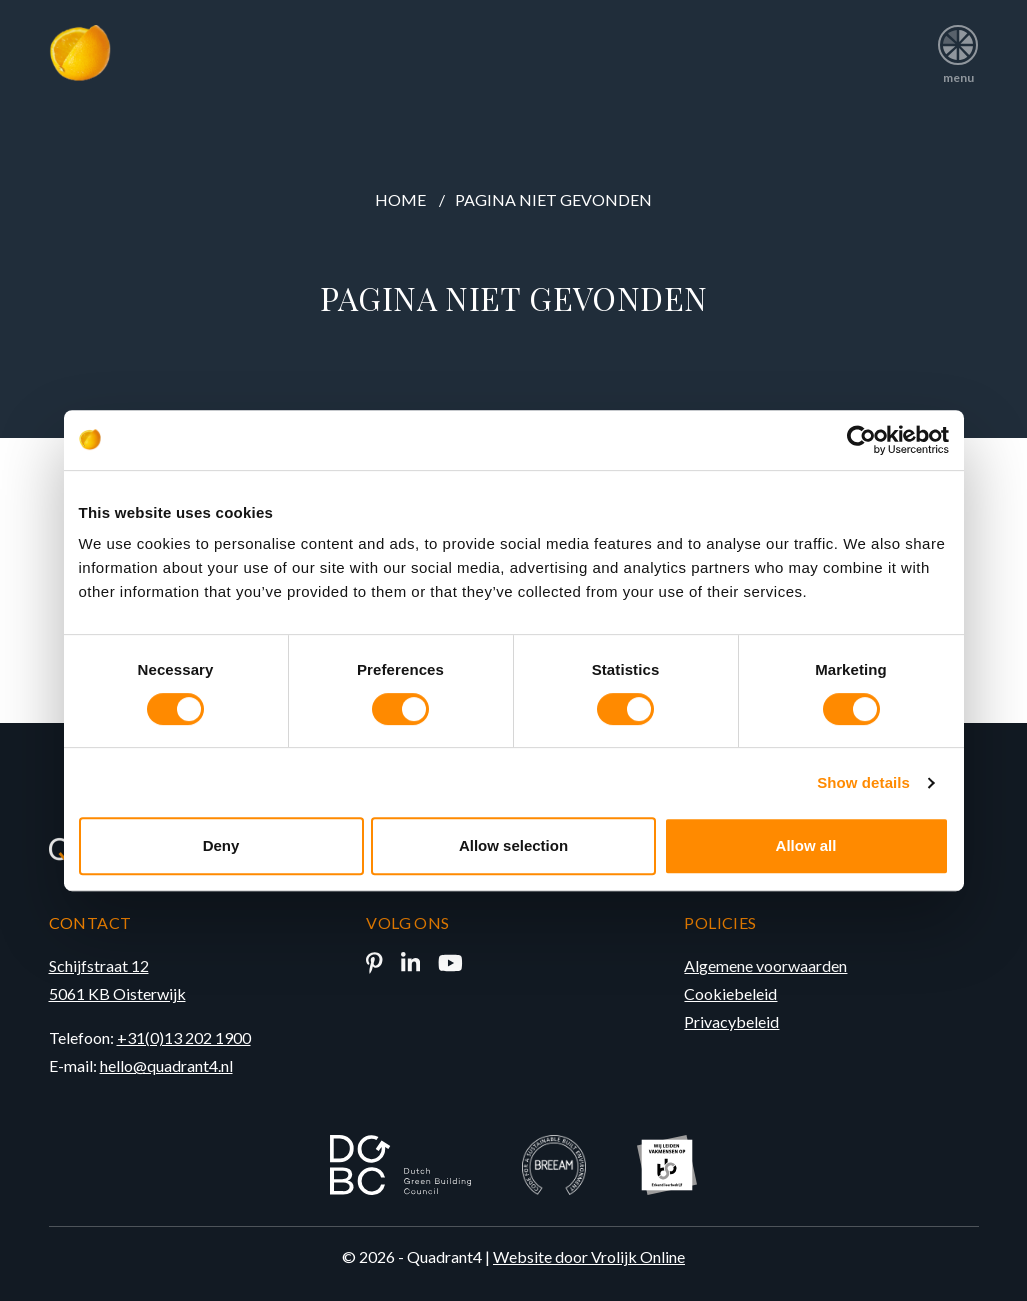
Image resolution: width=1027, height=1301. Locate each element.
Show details (863, 782)
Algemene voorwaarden (765, 965)
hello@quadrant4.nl (166, 1065)
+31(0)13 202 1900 (184, 1037)
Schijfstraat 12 (99, 965)
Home (400, 199)
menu (958, 47)
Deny (221, 845)
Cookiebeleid (730, 993)
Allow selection (513, 845)
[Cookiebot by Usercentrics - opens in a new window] (861, 440)
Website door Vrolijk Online (589, 1256)
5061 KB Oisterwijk (117, 993)
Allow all (806, 845)
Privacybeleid (731, 1021)
